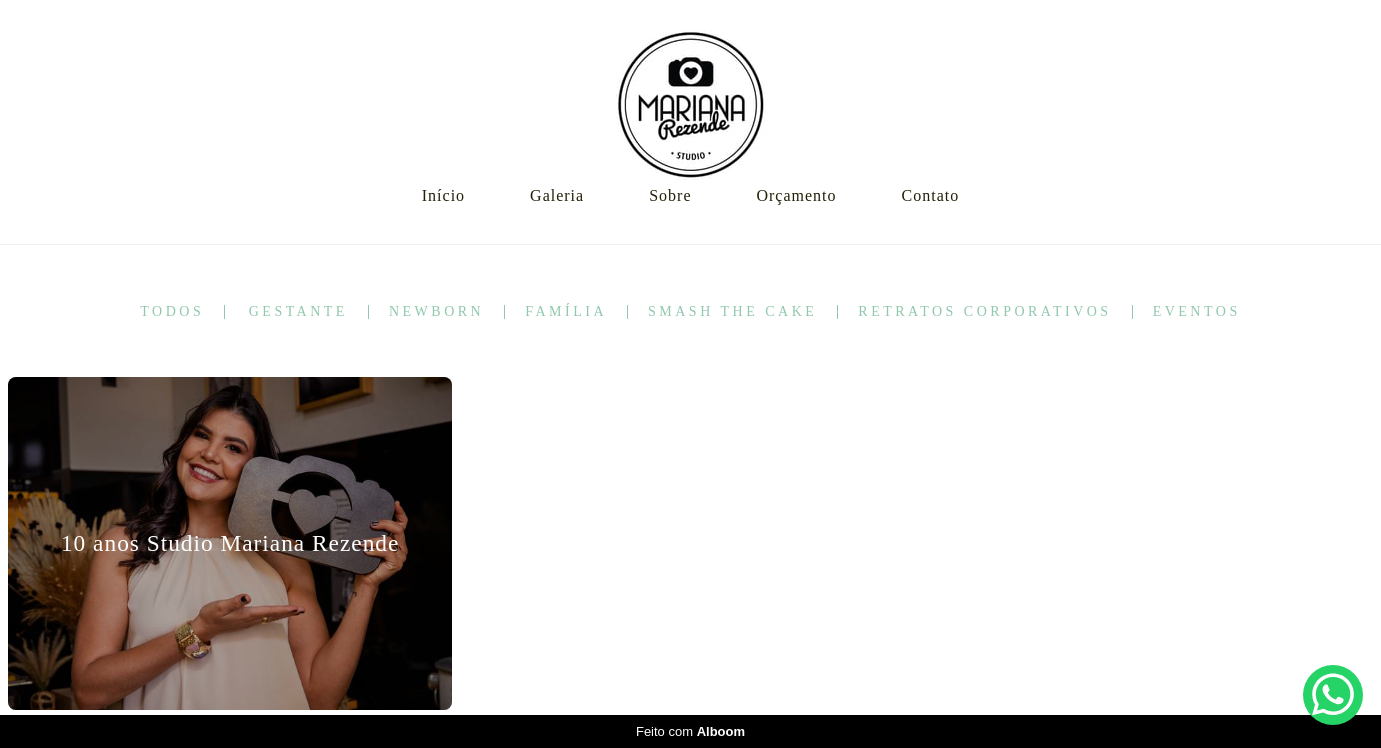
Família (566, 312)
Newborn (436, 312)
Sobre (670, 195)
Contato (931, 195)
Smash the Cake (732, 312)
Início (443, 195)
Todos (172, 312)
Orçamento (796, 195)
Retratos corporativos (984, 312)
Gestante (298, 312)
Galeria (557, 195)
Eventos (1197, 312)
